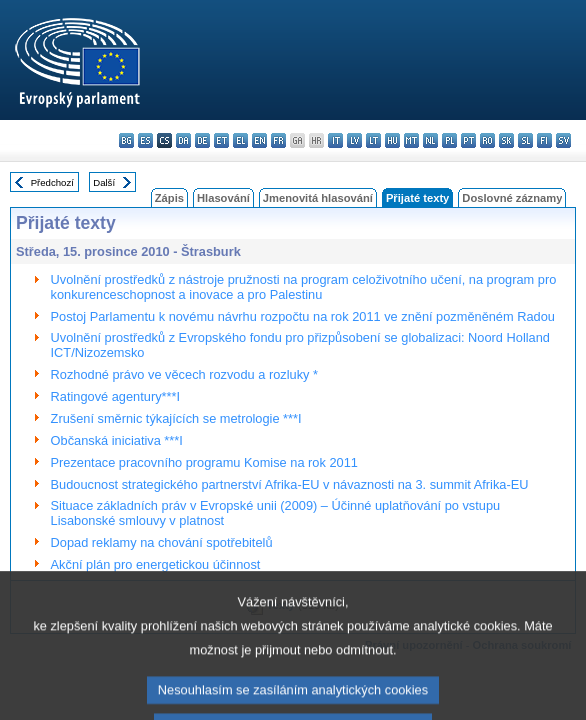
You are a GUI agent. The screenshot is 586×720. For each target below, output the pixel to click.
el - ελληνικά (240, 140)
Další (104, 182)
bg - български (126, 140)
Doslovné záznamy (512, 198)
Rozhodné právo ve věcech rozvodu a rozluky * (184, 374)
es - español (145, 140)
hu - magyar (392, 140)
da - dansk (183, 140)
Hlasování (223, 198)
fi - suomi (544, 140)
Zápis (169, 198)
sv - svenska (563, 140)
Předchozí (52, 182)
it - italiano (335, 140)
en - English (259, 140)
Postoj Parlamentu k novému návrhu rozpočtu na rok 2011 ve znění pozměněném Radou (303, 316)
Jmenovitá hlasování (318, 198)
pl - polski (449, 140)
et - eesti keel (221, 140)
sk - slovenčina (506, 140)
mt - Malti (411, 140)
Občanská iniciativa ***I (117, 440)
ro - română (487, 140)
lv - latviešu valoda (354, 140)
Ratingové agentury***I (115, 396)
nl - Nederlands (430, 140)
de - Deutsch (202, 140)
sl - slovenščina (525, 140)
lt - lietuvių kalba (373, 140)
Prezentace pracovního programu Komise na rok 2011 (204, 462)
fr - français (278, 140)
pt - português (468, 140)
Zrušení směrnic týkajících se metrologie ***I (176, 418)
